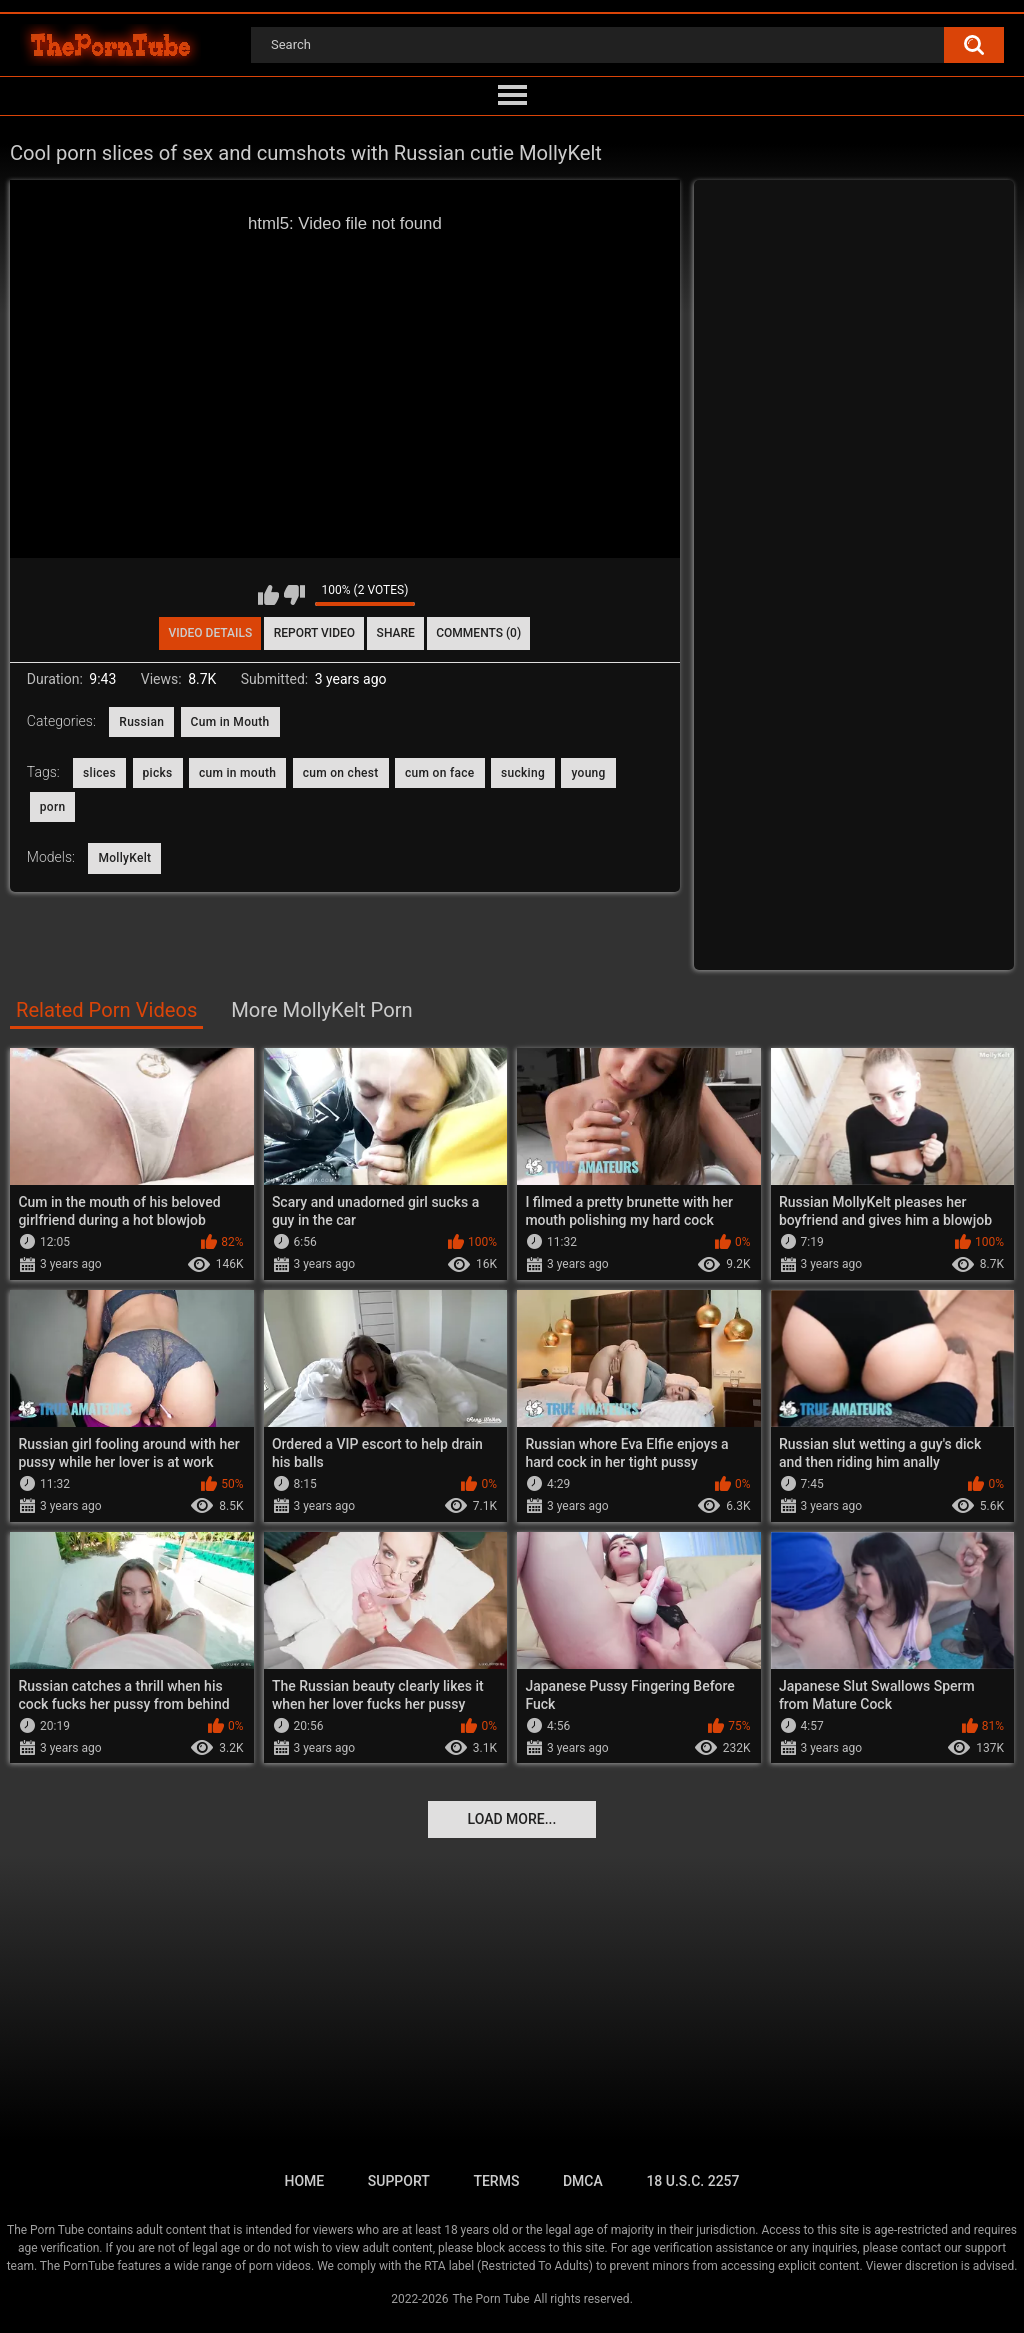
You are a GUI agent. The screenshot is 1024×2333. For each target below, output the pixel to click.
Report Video (314, 633)
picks (158, 773)
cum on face (440, 773)
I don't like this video (294, 595)
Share (396, 633)
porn (53, 807)
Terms (496, 2181)
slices (99, 773)
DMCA (583, 2181)
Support (399, 2181)
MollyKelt (124, 858)
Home (304, 2181)
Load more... (512, 1819)
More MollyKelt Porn (321, 1010)
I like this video (268, 595)
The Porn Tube (490, 2299)
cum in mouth (237, 773)
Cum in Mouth (230, 722)
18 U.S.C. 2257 (692, 2181)
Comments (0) (478, 633)
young (588, 773)
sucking (523, 773)
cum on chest (341, 773)
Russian (141, 722)
